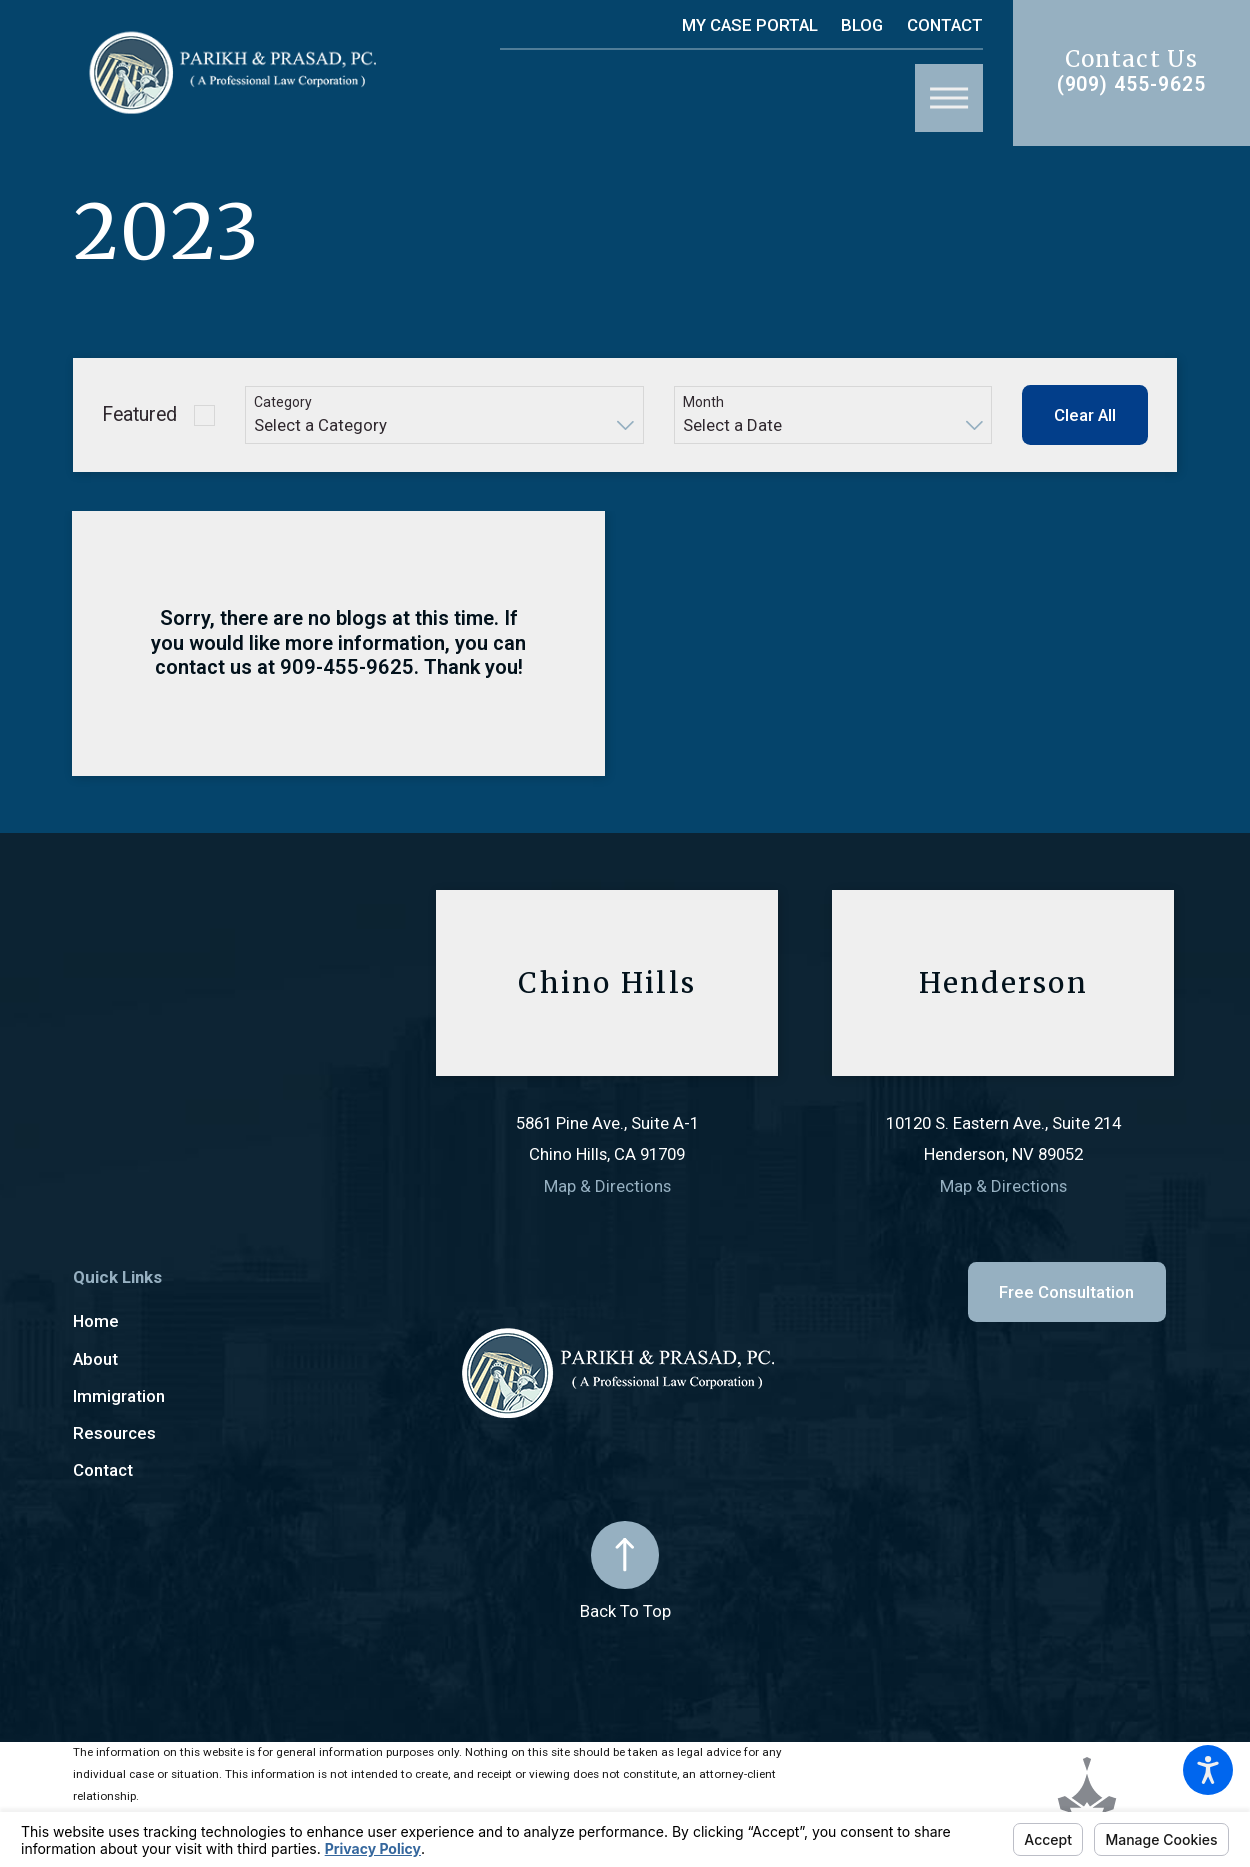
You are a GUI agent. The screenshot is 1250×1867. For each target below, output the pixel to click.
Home (96, 1321)
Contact (945, 25)
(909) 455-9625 (1132, 84)
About (95, 1359)
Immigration (119, 1396)
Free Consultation (1066, 1292)
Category (283, 402)
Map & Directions (607, 1186)
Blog (862, 25)
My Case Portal (750, 25)
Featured (139, 414)
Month (703, 402)
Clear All (1085, 415)
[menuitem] (255, 1322)
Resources (114, 1433)
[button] (1208, 1770)
